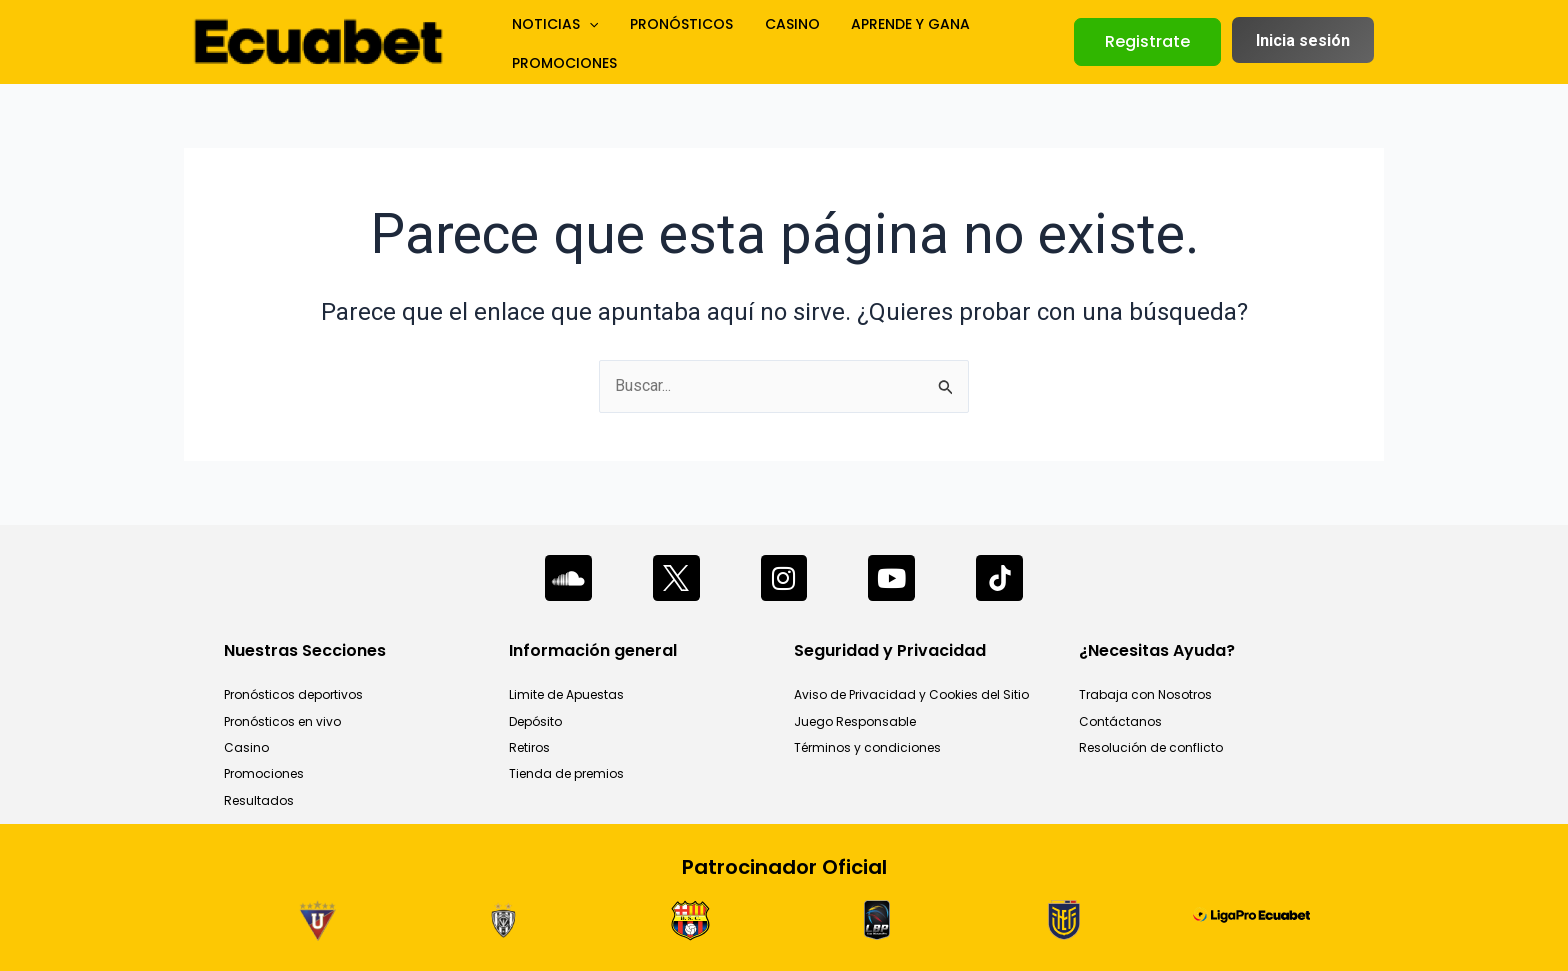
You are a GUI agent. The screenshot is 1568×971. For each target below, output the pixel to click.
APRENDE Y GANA (869, 42)
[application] (583, 42)
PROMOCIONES (1001, 42)
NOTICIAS (549, 42)
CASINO (762, 42)
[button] (1147, 42)
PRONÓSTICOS (663, 42)
